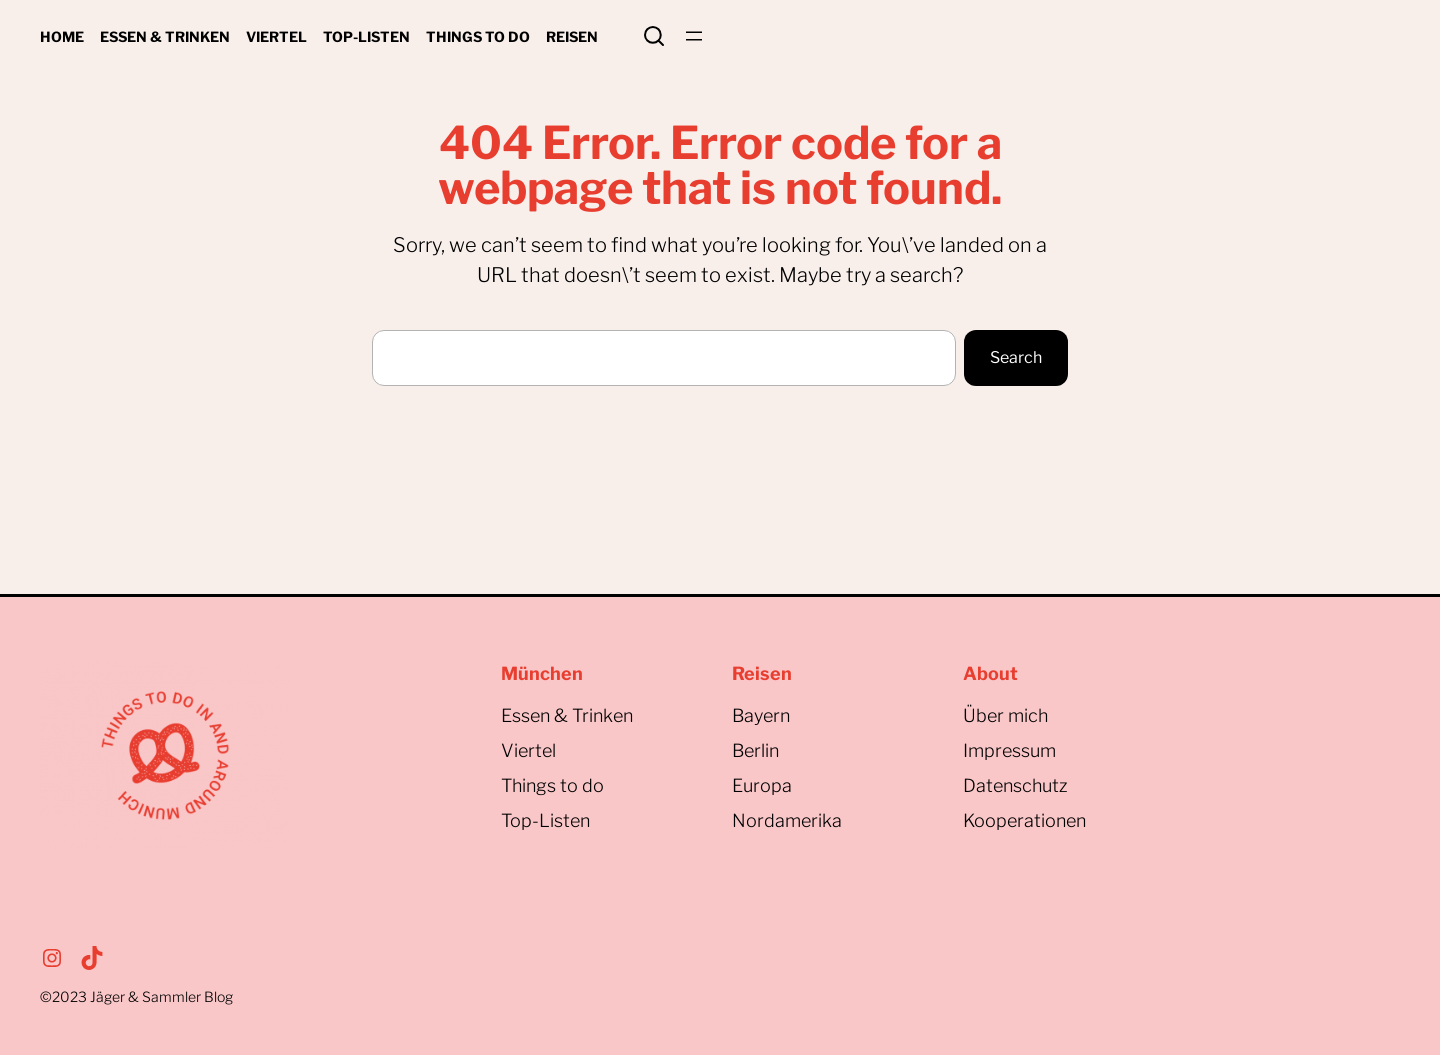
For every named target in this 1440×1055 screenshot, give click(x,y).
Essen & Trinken (567, 715)
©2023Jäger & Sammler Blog (136, 996)
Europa (762, 785)
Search (654, 36)
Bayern (761, 715)
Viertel (528, 750)
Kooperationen (1024, 820)
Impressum (1009, 750)
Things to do (552, 785)
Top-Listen (545, 820)
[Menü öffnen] (694, 36)
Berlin (755, 750)
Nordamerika (787, 820)
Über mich (1005, 715)
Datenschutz (1015, 785)
